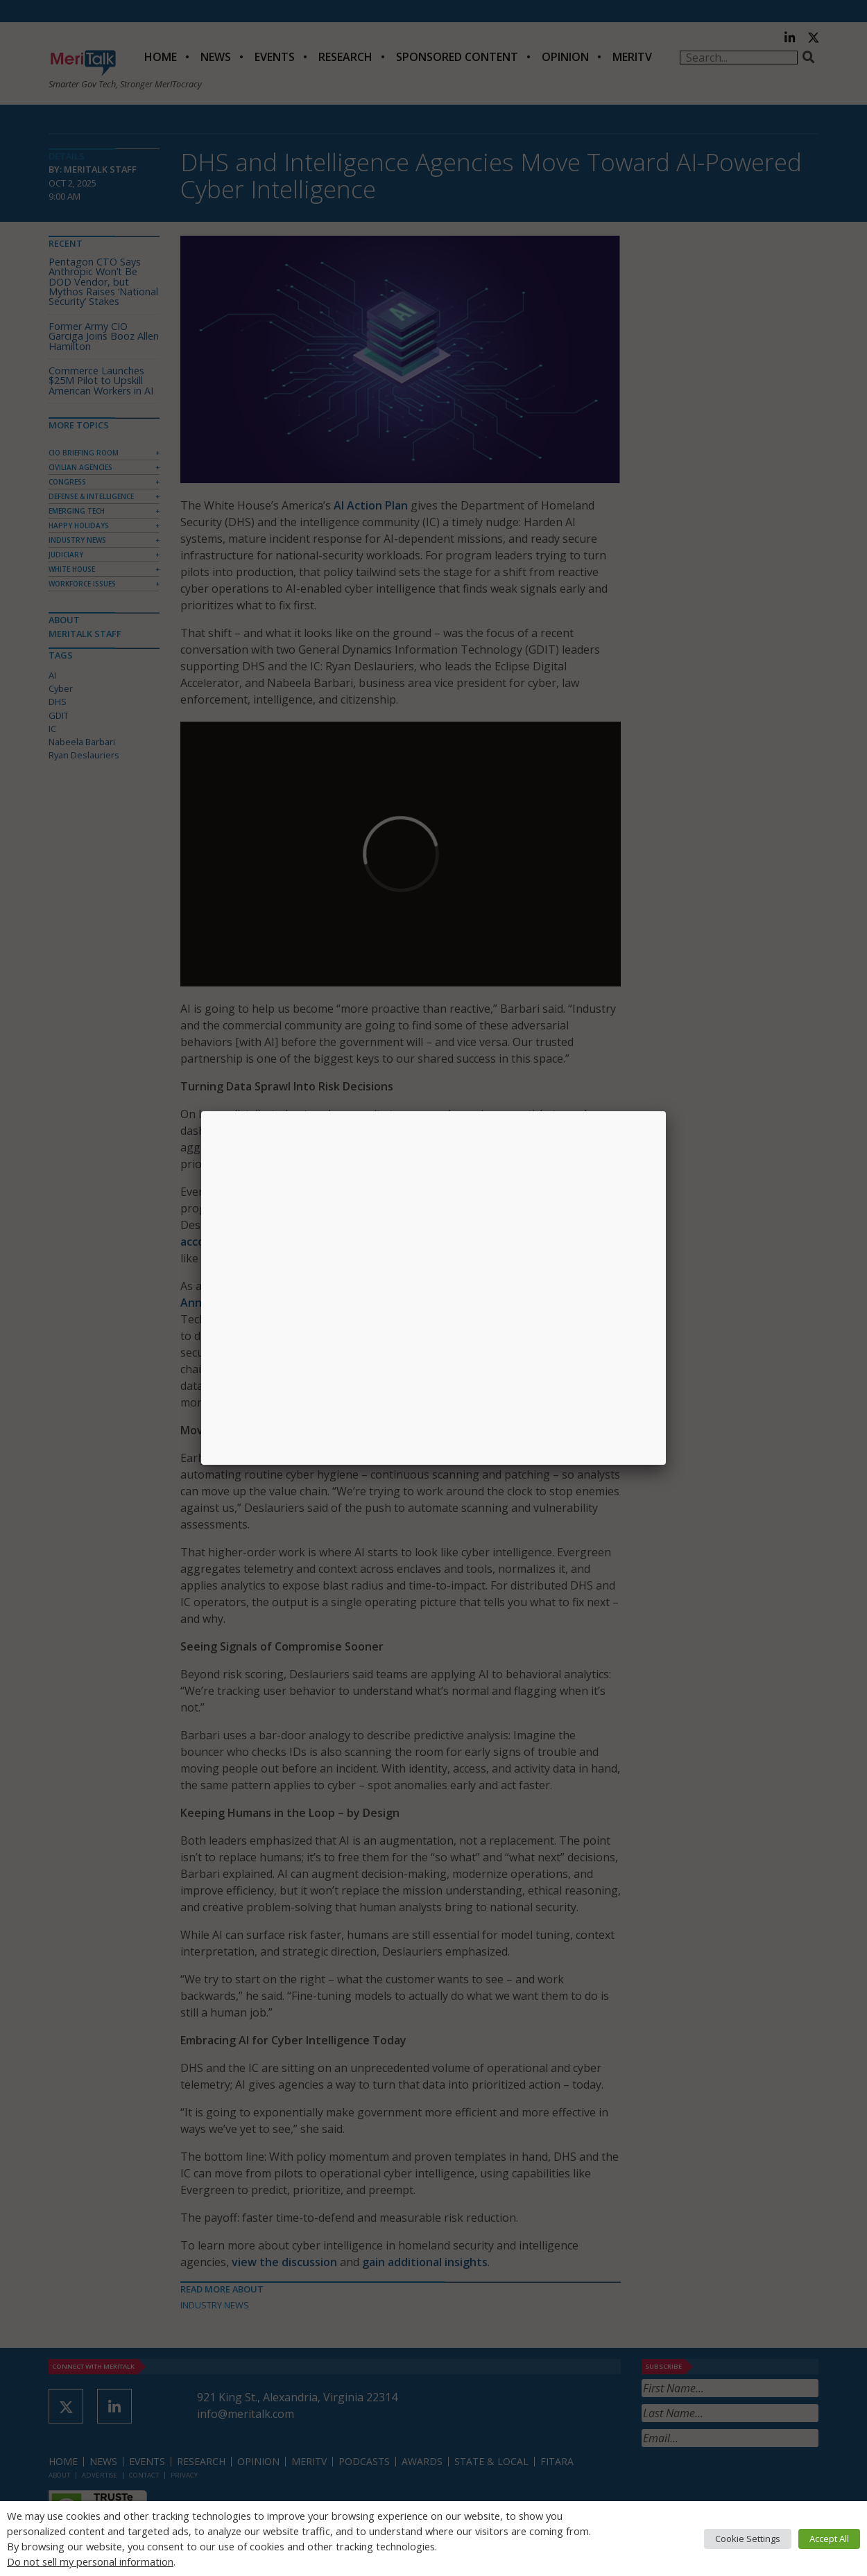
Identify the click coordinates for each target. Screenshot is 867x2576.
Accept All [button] (829, 2538)
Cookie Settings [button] (747, 2538)
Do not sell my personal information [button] (90, 2561)
